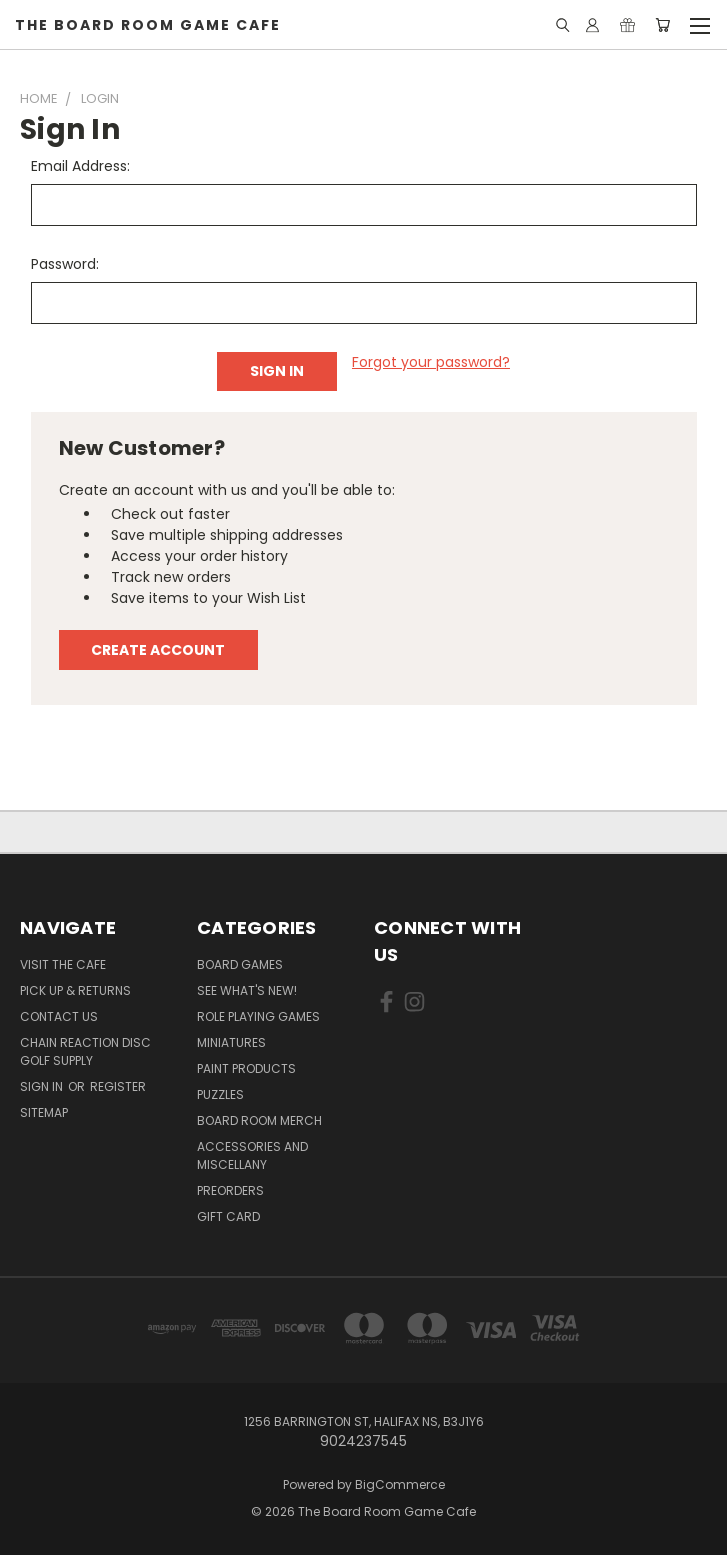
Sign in (43, 1086)
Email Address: (80, 166)
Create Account (158, 650)
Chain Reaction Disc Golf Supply (85, 1051)
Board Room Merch (259, 1120)
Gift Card (228, 1216)
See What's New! (247, 990)
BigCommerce (400, 1484)
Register (118, 1086)
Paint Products (246, 1068)
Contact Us (59, 1016)
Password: (65, 264)
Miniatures (231, 1042)
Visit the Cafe (63, 964)
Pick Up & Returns (75, 990)
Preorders (230, 1190)
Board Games (240, 964)
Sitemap (44, 1112)
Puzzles (220, 1094)
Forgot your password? (431, 362)
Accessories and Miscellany (252, 1155)
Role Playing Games (258, 1016)
